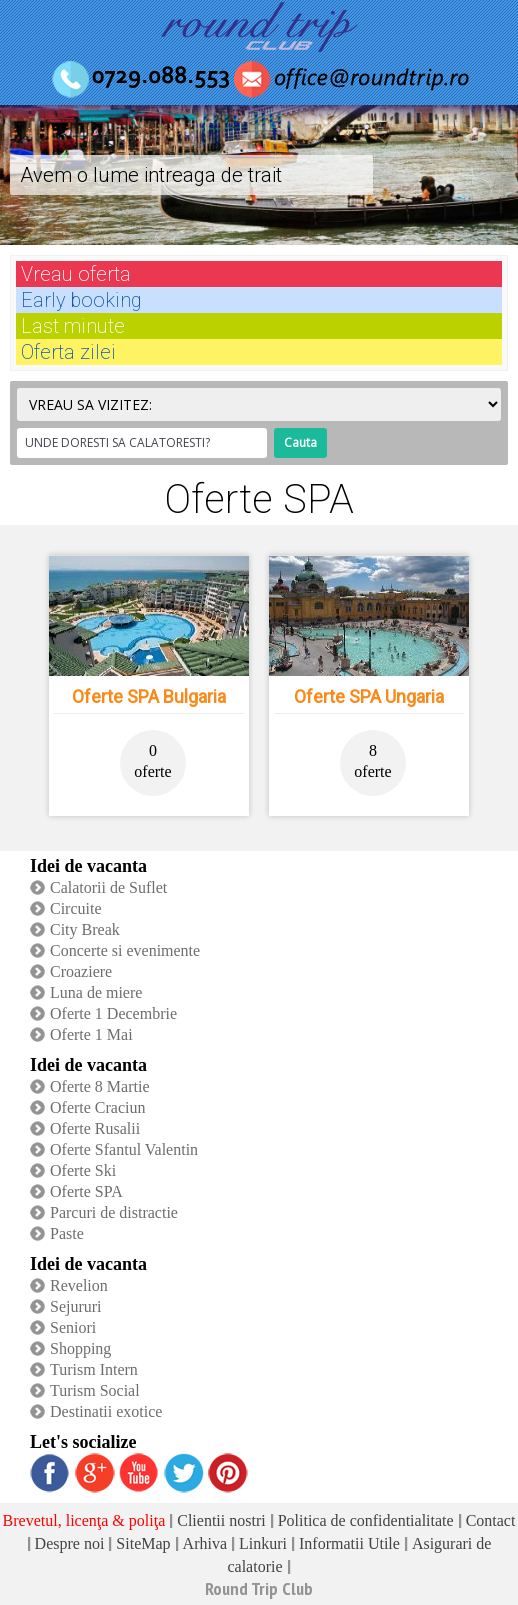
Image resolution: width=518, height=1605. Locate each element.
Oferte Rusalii (95, 1128)
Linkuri (263, 1543)
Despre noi (70, 1543)
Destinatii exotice (106, 1411)
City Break (85, 929)
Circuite (76, 908)
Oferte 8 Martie (100, 1086)
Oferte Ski (83, 1170)
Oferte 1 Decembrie (113, 1013)
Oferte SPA (86, 1191)
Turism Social (95, 1390)
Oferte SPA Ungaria (369, 696)
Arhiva (205, 1543)
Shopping (80, 1348)
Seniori (73, 1327)
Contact (491, 1520)
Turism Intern (94, 1369)
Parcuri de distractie (114, 1212)
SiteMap (143, 1543)
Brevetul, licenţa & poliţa (84, 1520)
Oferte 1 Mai (91, 1034)
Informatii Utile (349, 1543)
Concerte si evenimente (125, 950)
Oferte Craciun (98, 1107)
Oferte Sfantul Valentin (124, 1149)
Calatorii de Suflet (108, 887)
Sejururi (76, 1306)
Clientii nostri (221, 1520)
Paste (67, 1233)
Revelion (79, 1285)
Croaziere (81, 971)
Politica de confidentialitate (366, 1520)
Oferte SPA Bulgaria (149, 696)
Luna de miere (96, 992)
